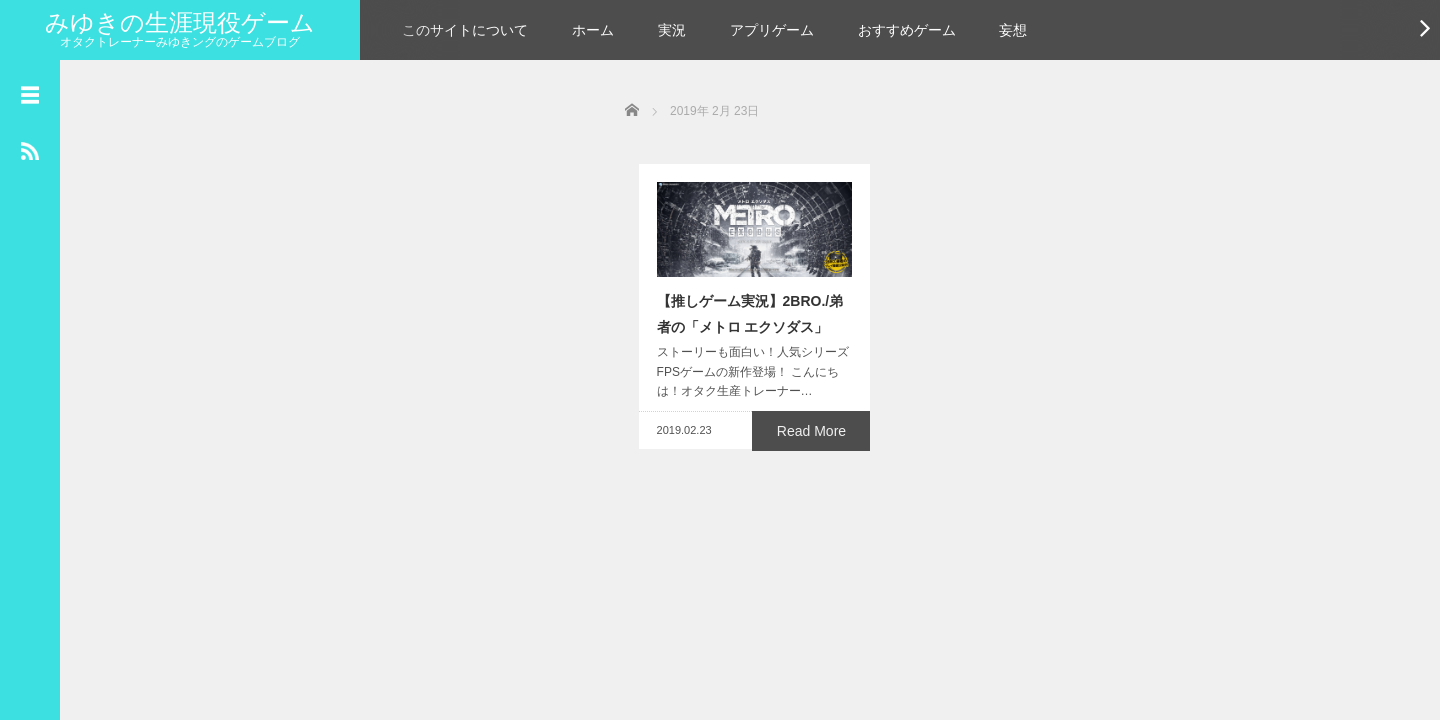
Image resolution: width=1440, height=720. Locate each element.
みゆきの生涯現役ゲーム (180, 22)
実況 (672, 30)
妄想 (1013, 30)
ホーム (593, 30)
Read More (815, 528)
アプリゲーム (772, 30)
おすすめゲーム (907, 30)
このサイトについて (465, 30)
